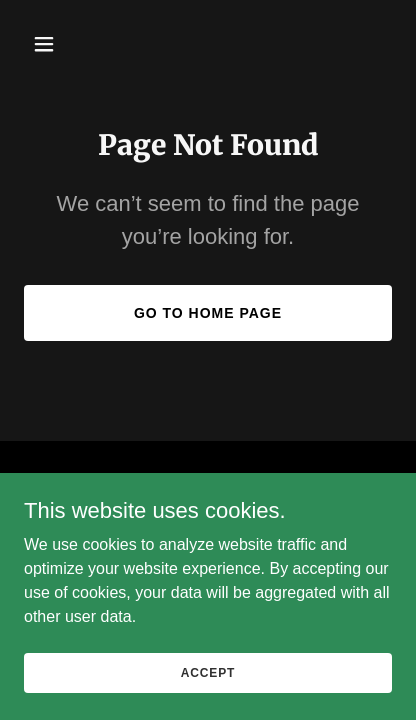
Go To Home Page (208, 313)
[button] (51, 44)
